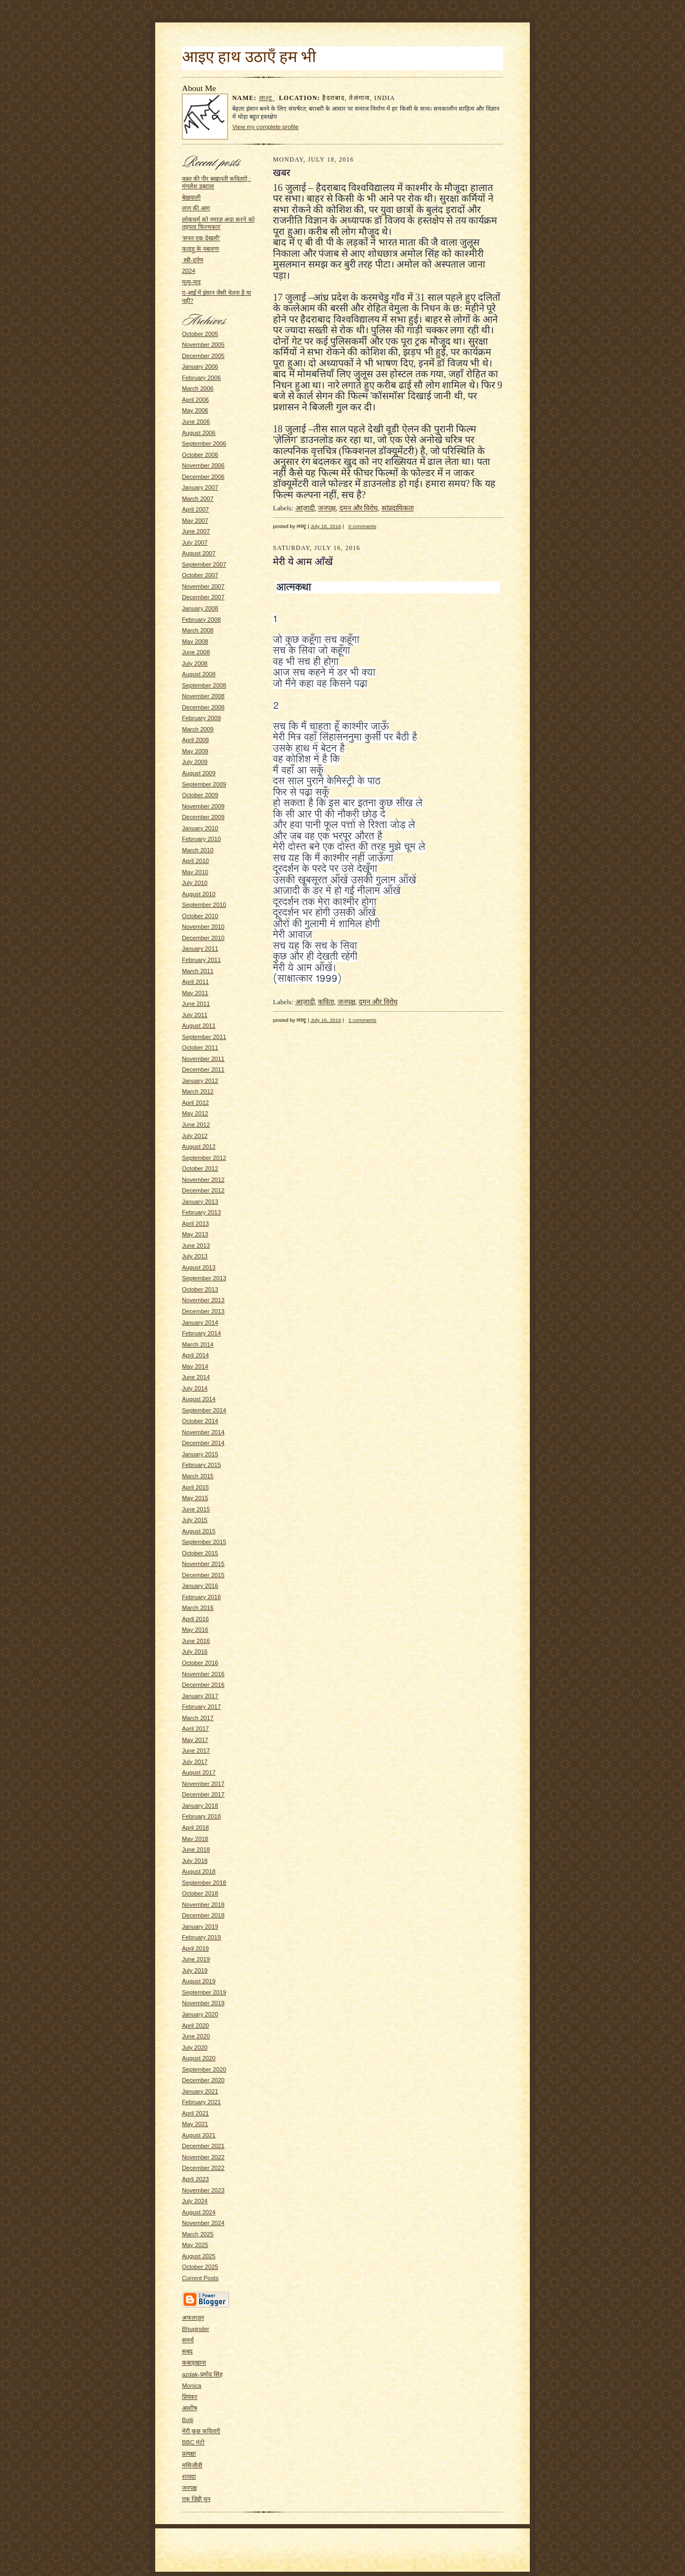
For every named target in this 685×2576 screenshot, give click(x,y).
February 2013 (201, 1212)
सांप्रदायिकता (398, 508)
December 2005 (203, 356)
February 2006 (201, 377)
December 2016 (203, 1684)
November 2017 (203, 1783)
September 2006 (204, 443)
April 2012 (195, 1102)
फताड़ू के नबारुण (200, 249)
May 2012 (195, 1113)
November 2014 (203, 1432)
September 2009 (204, 784)
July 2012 (195, 1136)
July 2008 (195, 663)
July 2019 (195, 1970)
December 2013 (203, 1311)
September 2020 (204, 2069)
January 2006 (200, 366)
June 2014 (196, 1377)
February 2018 (201, 1816)
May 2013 (195, 1234)
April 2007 (195, 509)
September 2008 (204, 685)
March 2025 (198, 2234)
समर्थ (188, 2340)
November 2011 (203, 1059)
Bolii (187, 2420)
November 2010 (203, 926)
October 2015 (200, 1553)
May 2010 (195, 872)
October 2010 (200, 916)
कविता (326, 1002)
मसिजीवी (192, 2465)
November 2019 (203, 2003)
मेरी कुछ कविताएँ (201, 2431)
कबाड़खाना (194, 2362)
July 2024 (195, 2201)
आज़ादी (305, 508)
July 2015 (195, 1520)
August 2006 (199, 433)
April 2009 (195, 740)
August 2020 (199, 2058)
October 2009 (200, 795)
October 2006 (200, 455)
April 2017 (195, 1728)
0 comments (362, 526)
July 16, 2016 (325, 1020)
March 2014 (198, 1344)
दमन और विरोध (358, 508)
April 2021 (195, 2113)
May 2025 (195, 2245)
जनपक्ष (189, 2488)
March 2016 (198, 1607)
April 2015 (195, 1487)
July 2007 (195, 542)
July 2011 (195, 1015)
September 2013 (204, 1278)
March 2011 (198, 971)
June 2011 (196, 1003)
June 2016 (196, 1641)
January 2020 (200, 2014)
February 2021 (201, 2102)
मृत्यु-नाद (191, 282)
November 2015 (203, 1564)
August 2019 (199, 1981)
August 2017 (199, 1772)
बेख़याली (191, 197)
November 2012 (203, 1179)
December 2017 (203, 1794)
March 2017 (198, 1718)
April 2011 (195, 982)
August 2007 (199, 553)
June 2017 (196, 1750)
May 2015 (195, 1498)
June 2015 (196, 1509)
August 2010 (199, 894)
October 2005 (200, 334)
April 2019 (195, 1948)
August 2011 (199, 1025)
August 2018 (199, 1871)
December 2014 (203, 1443)
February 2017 (201, 1706)
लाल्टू (267, 98)
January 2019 (200, 1926)
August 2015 (199, 1531)
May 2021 (195, 2124)
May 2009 (195, 751)
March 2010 (198, 850)
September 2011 (204, 1037)
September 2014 (204, 1410)
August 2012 (199, 1146)
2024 (188, 270)
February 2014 (201, 1333)
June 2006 (196, 421)
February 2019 (201, 1937)
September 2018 (204, 1882)
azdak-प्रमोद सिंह (202, 2374)
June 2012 (196, 1124)
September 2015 (204, 1542)
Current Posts (200, 2278)
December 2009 (203, 817)
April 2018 (195, 1827)
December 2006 (203, 476)
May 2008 (195, 641)
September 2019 (204, 1992)
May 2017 (195, 1740)
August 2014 (199, 1399)
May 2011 (195, 993)
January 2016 (200, 1586)
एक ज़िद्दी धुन (196, 2499)
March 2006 (198, 388)
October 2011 (200, 1047)
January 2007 (200, 487)
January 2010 (200, 828)
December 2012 (203, 1190)
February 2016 (201, 1597)
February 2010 (201, 839)
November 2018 (203, 1904)
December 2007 (203, 597)
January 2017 (200, 1696)
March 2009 (198, 729)
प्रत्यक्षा (189, 2453)
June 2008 (196, 652)
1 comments (362, 1020)
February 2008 (201, 619)
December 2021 (203, 2146)
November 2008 (203, 696)
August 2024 (199, 2212)
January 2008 (200, 608)
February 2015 (201, 1465)
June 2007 (196, 531)
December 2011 (203, 1069)
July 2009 (195, 762)
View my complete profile (265, 127)
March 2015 (198, 1476)
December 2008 (203, 707)
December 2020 (203, 2080)
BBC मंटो (193, 2442)
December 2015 (203, 1575)
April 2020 (195, 2025)
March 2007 (198, 498)
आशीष (189, 2408)
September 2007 (204, 564)
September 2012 (204, 1158)
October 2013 (200, 1289)
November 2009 (203, 806)
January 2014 (200, 1322)
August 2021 (199, 2135)
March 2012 (198, 1091)
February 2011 (201, 960)
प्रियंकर (189, 2397)
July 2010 (195, 883)
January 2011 (200, 948)
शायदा (189, 2476)
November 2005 (203, 344)
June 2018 (196, 1849)
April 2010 (195, 861)
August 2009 (199, 773)
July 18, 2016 (325, 526)
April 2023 (195, 2179)
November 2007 (203, 586)
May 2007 (195, 520)
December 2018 (203, 1915)
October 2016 (200, 1663)
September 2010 (204, 904)
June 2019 (196, 1959)
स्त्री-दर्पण (192, 260)
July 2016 (195, 1651)
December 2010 (203, 938)
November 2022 (203, 2157)
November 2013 (203, 1300)
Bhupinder (195, 2329)
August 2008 (199, 674)
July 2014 (195, 1388)
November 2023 (203, 2190)
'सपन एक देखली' (201, 238)
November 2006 (203, 465)
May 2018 (195, 1839)
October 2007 (200, 575)
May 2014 (195, 1366)
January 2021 (200, 2091)
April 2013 (195, 1223)
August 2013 (199, 1267)
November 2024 (203, 2223)
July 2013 (195, 1256)
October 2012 (200, 1168)
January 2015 (200, 1454)
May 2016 (195, 1629)
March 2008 (198, 630)
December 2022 (203, 2168)
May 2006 (195, 410)
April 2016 (195, 1619)
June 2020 (196, 2036)
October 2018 (200, 1893)
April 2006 (195, 399)
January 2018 (200, 1805)
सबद (187, 2351)
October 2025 (200, 2267)
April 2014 (195, 1355)
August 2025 (199, 2256)
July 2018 (195, 1861)
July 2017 (195, 1762)
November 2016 (203, 1674)
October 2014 (200, 1421)
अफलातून (193, 2317)
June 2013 (196, 1245)
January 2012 (200, 1080)
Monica (191, 2385)
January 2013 (200, 1201)
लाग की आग (196, 208)
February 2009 (201, 718)
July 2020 (195, 2047)
